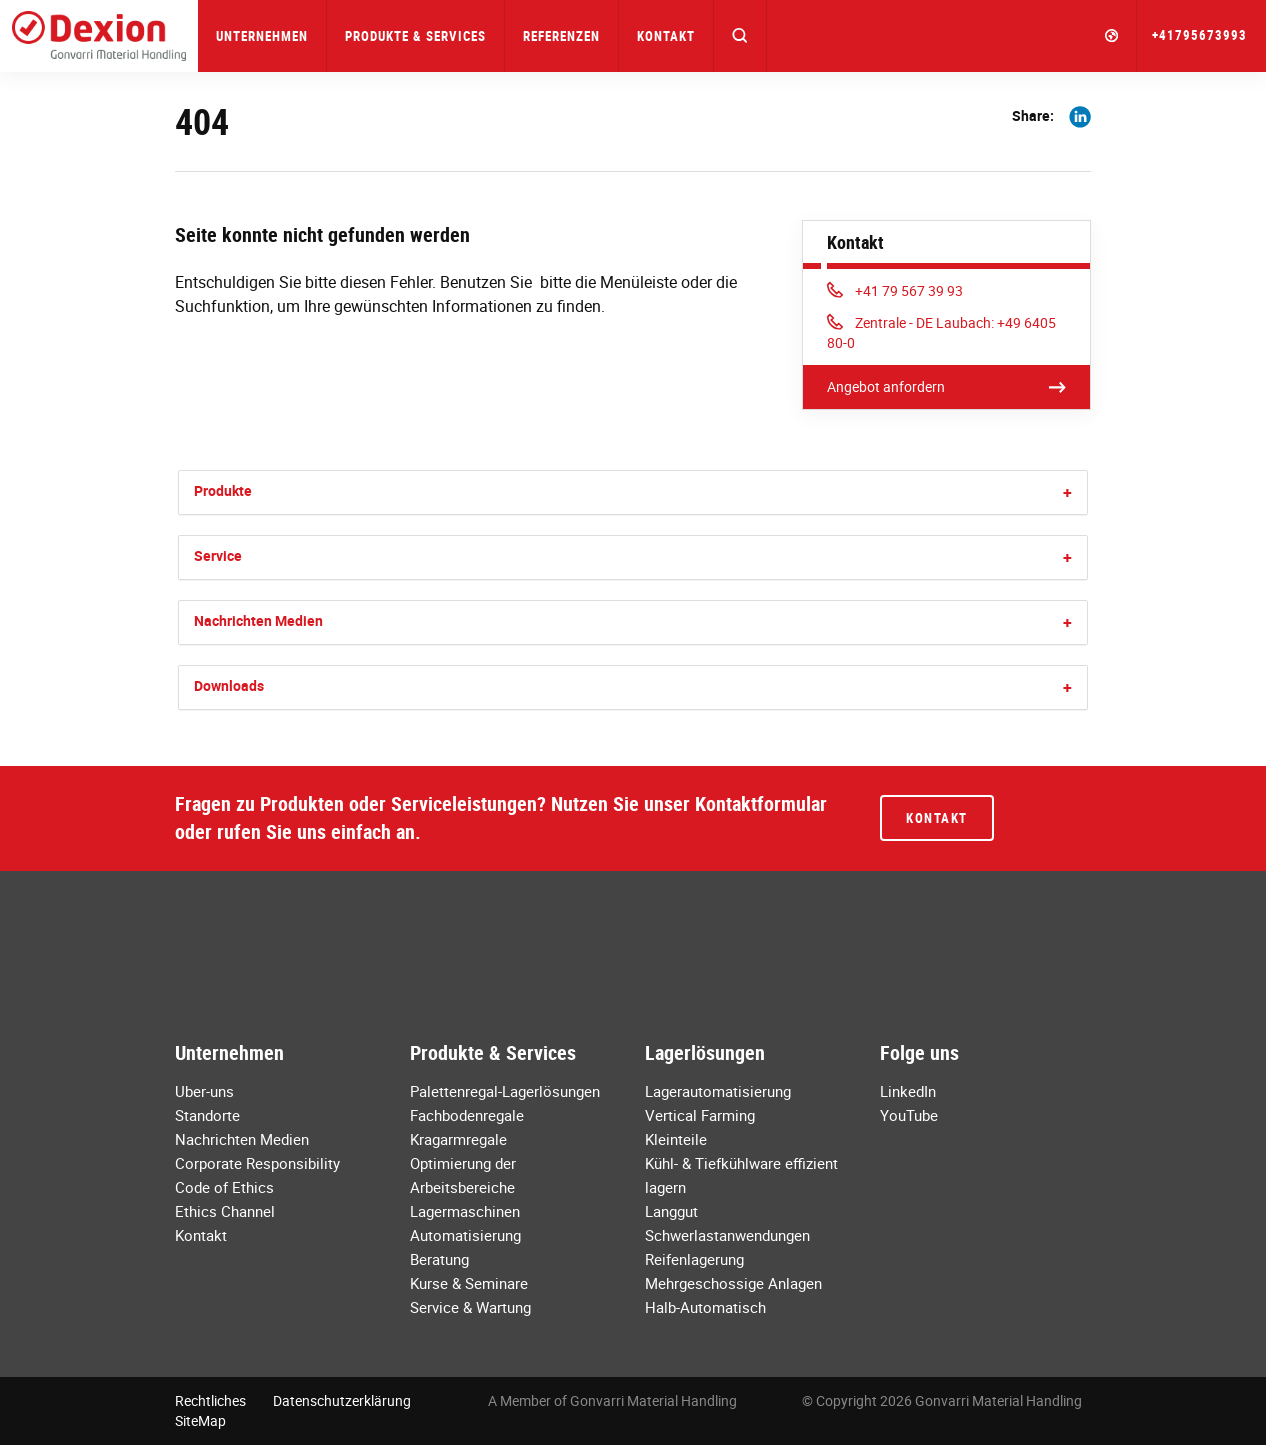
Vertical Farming (700, 1115)
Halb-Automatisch (705, 1307)
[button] (740, 36)
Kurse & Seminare (469, 1283)
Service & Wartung (470, 1307)
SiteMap (200, 1420)
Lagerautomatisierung (718, 1091)
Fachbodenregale (467, 1115)
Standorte (207, 1115)
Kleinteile (676, 1139)
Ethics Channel (225, 1211)
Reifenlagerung (694, 1259)
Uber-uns (204, 1091)
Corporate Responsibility (257, 1163)
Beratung (439, 1259)
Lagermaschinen (465, 1211)
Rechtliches (210, 1400)
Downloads (229, 685)
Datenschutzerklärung (342, 1400)
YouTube (909, 1115)
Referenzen (561, 36)
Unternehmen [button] (262, 36)
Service (218, 555)
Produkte (223, 490)
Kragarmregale (458, 1139)
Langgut (671, 1211)
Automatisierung (465, 1235)
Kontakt (666, 36)
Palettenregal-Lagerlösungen (505, 1091)
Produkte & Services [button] (415, 36)
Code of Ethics (224, 1187)
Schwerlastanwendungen (727, 1235)
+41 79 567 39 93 (895, 290)
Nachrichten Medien (258, 620)
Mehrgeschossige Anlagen (733, 1283)
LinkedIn (908, 1091)
